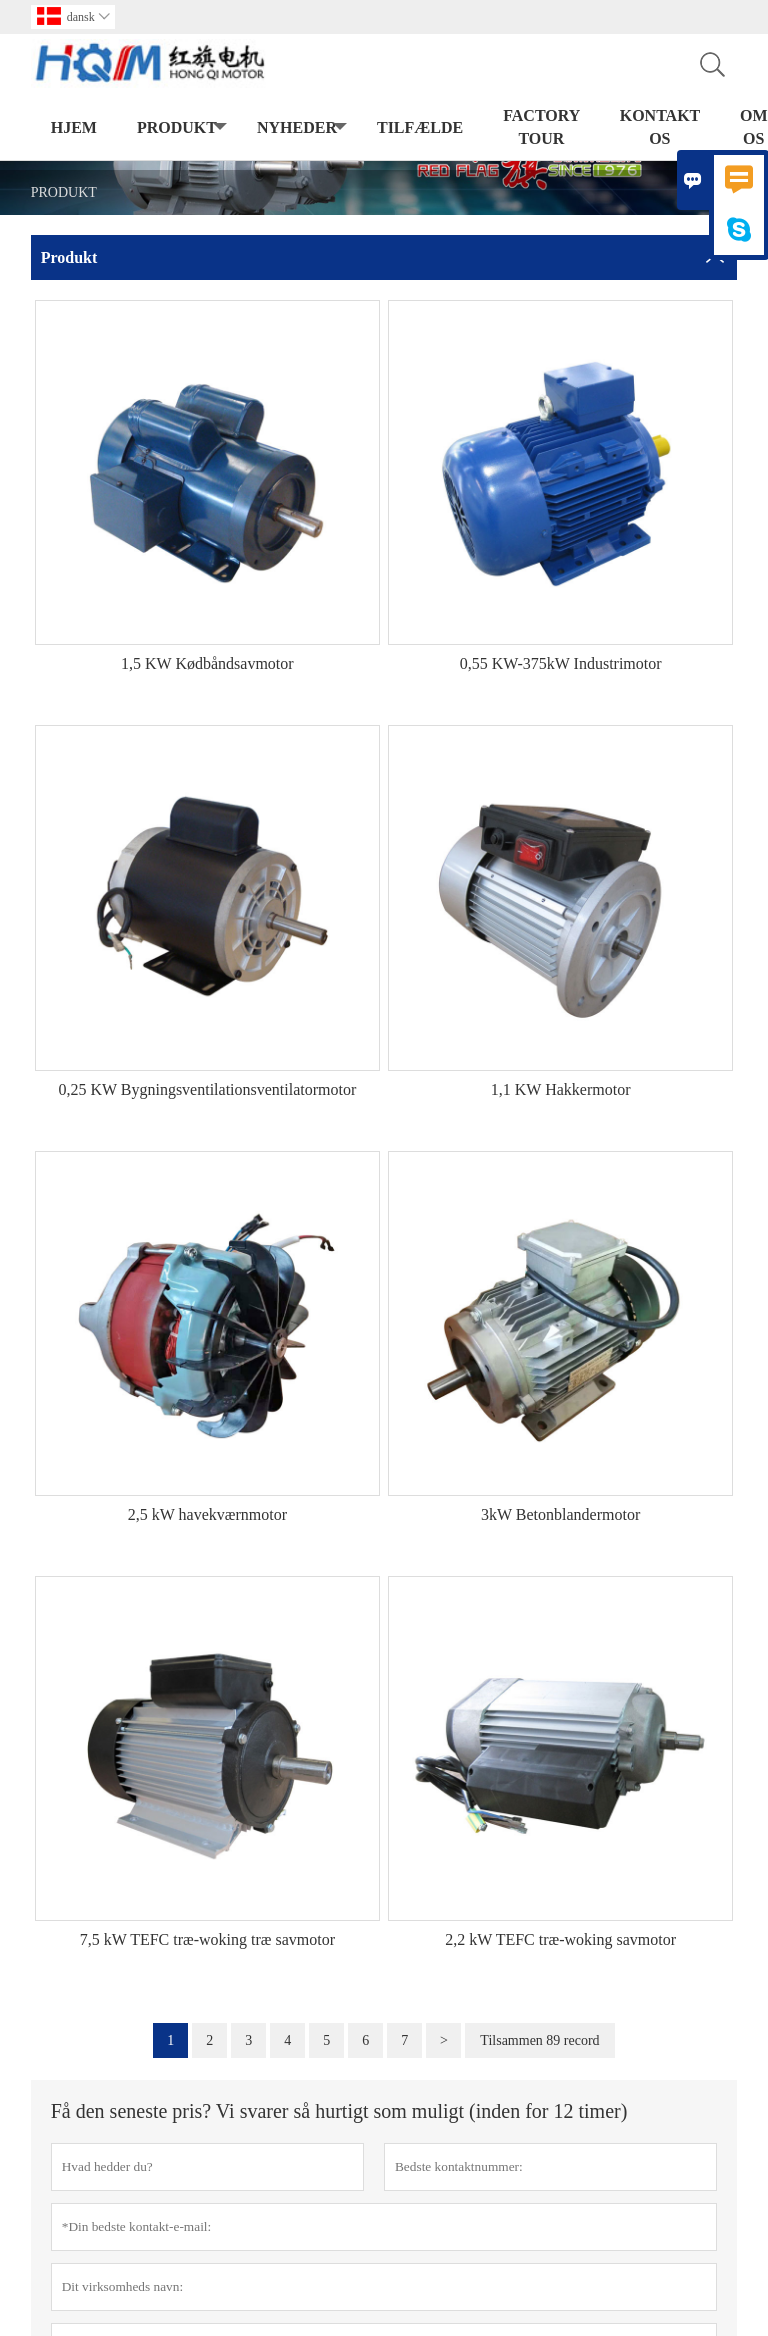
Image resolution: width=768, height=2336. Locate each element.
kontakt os (660, 127)
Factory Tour (541, 127)
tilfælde (420, 127)
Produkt (182, 128)
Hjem (74, 127)
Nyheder (302, 128)
